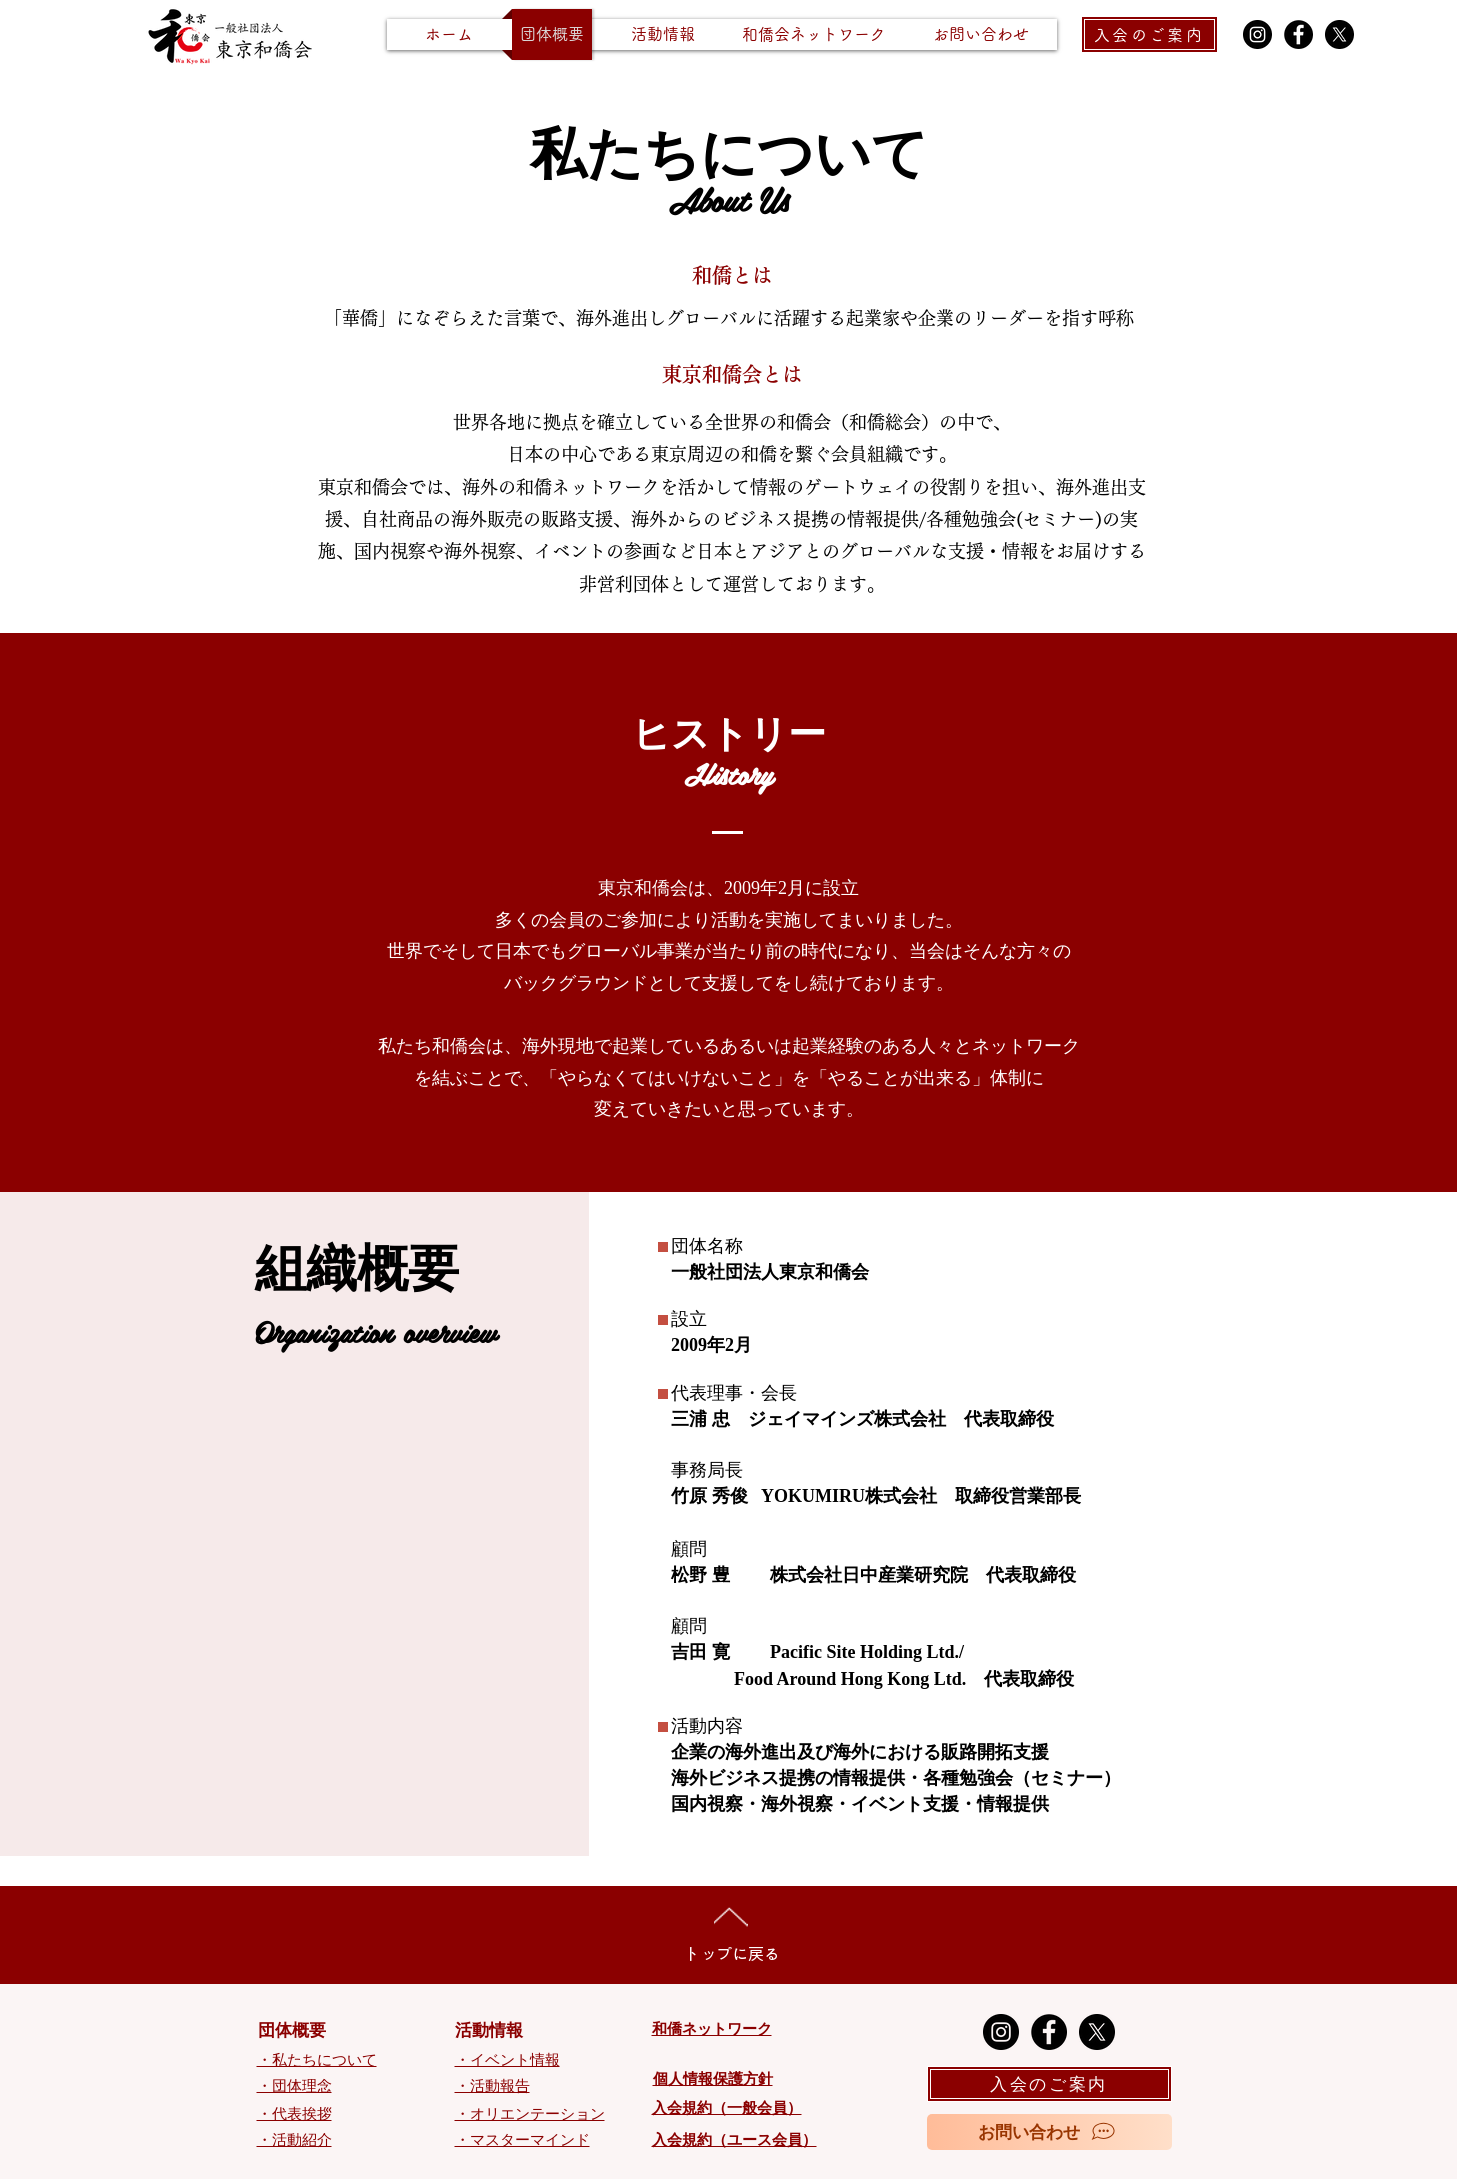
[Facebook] (1298, 34)
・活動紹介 (294, 2140)
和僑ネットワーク (712, 2029)
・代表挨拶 (294, 2114)
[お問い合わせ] (1049, 2132)
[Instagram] (1257, 34)
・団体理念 (294, 2086)
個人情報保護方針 (713, 2079)
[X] (1339, 34)
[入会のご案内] (1149, 34)
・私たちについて (317, 2060)
